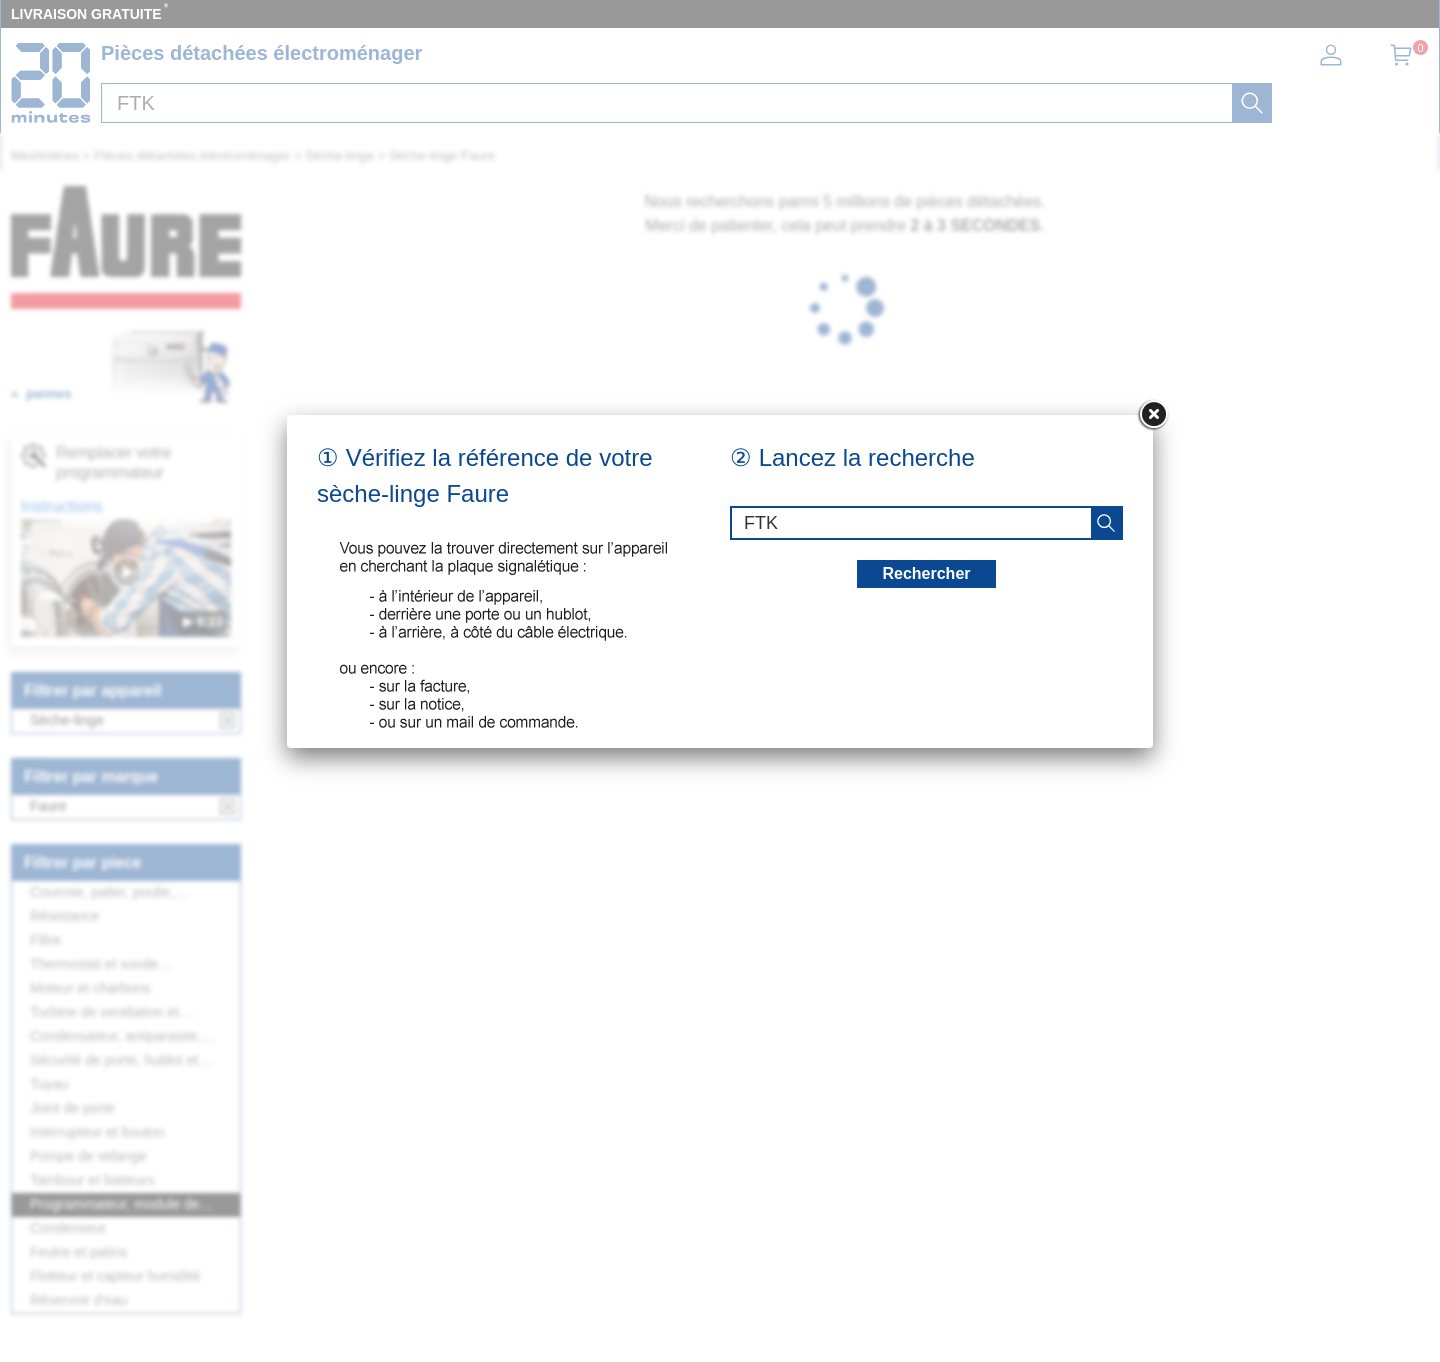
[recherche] (1106, 523)
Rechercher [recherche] (926, 573)
